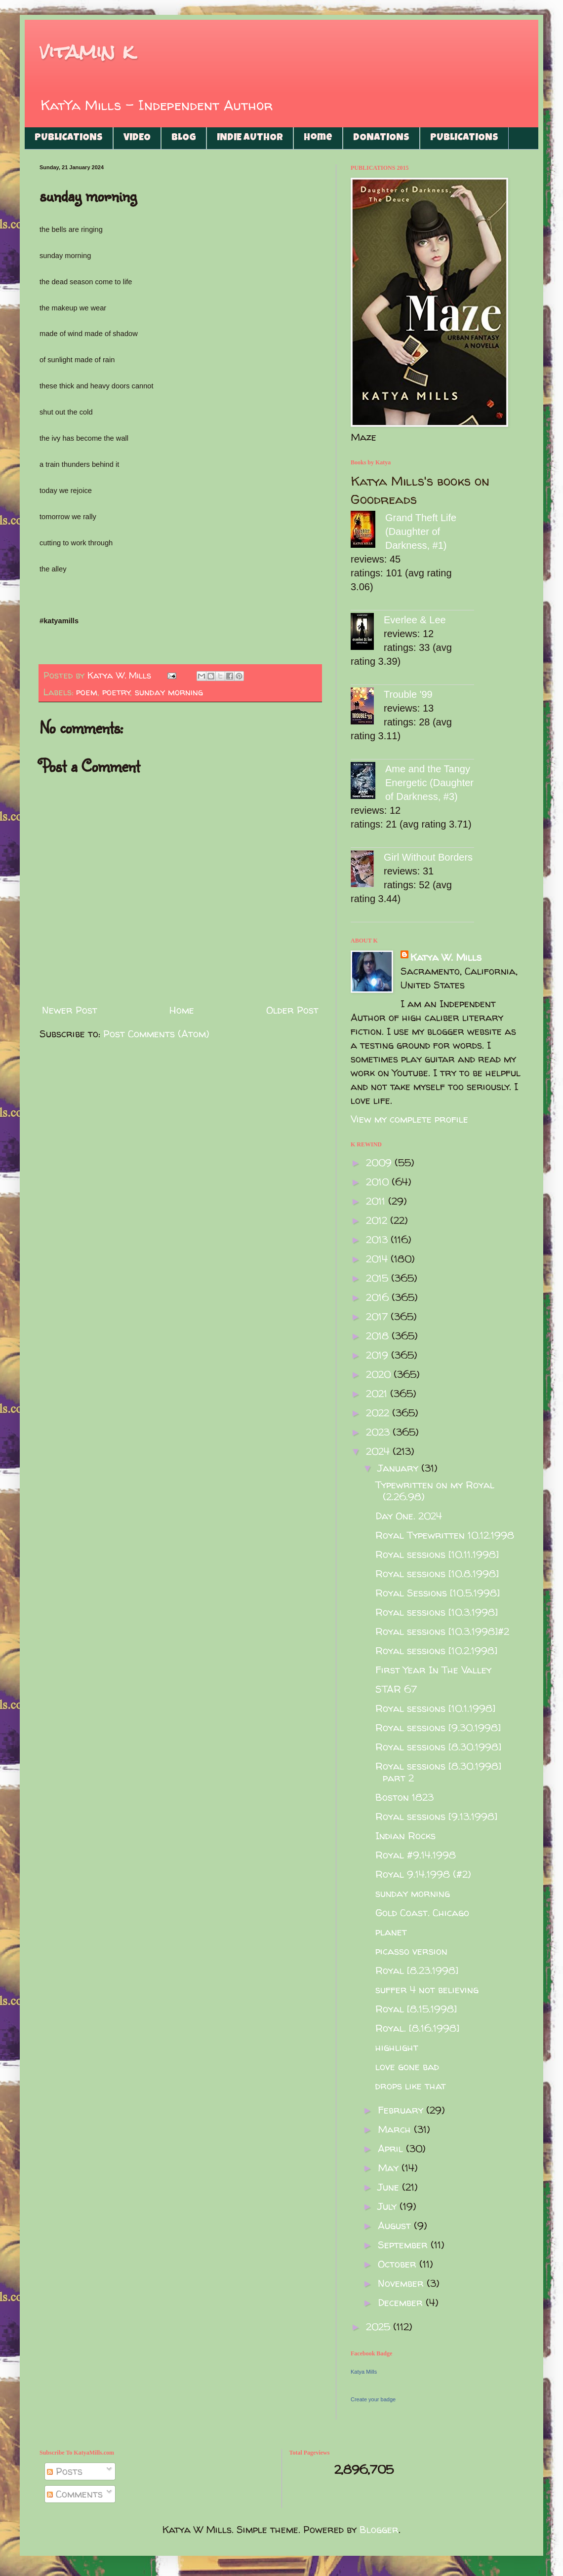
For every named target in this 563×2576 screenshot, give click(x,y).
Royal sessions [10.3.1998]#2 (442, 1631)
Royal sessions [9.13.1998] (436, 1816)
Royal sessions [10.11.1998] (437, 1554)
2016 (379, 1297)
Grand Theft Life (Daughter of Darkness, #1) (420, 531)
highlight (396, 2047)
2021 (378, 1393)
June (390, 2187)
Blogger (379, 2529)
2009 (380, 1162)
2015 (378, 1278)
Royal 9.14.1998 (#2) (423, 1874)
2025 (379, 2326)
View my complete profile (409, 1119)
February (402, 2110)
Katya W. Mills (446, 957)
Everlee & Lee (415, 619)
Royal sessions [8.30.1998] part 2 (438, 1771)
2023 (379, 1432)
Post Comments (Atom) (156, 1033)
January (399, 1468)
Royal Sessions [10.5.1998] (437, 1592)
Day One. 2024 (408, 1515)
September (404, 2244)
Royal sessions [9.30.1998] (438, 1727)
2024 (379, 1451)
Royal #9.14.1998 (415, 1854)
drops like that (410, 2085)
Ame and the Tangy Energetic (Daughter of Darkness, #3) (429, 782)
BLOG (183, 138)
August (396, 2225)
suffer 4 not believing (427, 1989)
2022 (379, 1412)
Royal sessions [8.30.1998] (438, 1746)
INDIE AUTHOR (250, 138)
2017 (378, 1316)
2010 (379, 1181)
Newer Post (69, 1010)
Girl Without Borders (428, 857)
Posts (64, 2471)
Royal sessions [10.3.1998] (436, 1612)
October (398, 2264)
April (392, 2148)
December (402, 2302)
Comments (75, 2493)
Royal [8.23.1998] (416, 1970)
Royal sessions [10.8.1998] (437, 1573)
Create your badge (373, 2399)
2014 (378, 1258)
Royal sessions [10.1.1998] (435, 1708)
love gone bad (407, 2066)
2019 (378, 1355)
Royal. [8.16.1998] (417, 2028)
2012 (378, 1220)
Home (318, 138)
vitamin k (87, 52)
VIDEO (137, 138)
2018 (379, 1335)
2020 (380, 1374)
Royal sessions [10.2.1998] (436, 1650)
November (402, 2283)
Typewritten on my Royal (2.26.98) (434, 1490)
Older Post (292, 1010)
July (389, 2206)
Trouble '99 (408, 694)
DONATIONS (381, 138)
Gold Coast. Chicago (422, 1912)
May (390, 2167)
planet (391, 1931)
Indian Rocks (405, 1835)
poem (86, 692)
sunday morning (169, 692)
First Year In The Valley (433, 1669)
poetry (116, 692)
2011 (377, 1201)
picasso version (411, 1951)
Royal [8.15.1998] (416, 2008)
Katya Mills (364, 2372)
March (396, 2129)
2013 (378, 1239)
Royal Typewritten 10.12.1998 (444, 1535)
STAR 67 (396, 1689)
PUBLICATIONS (69, 138)
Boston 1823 (404, 1797)
